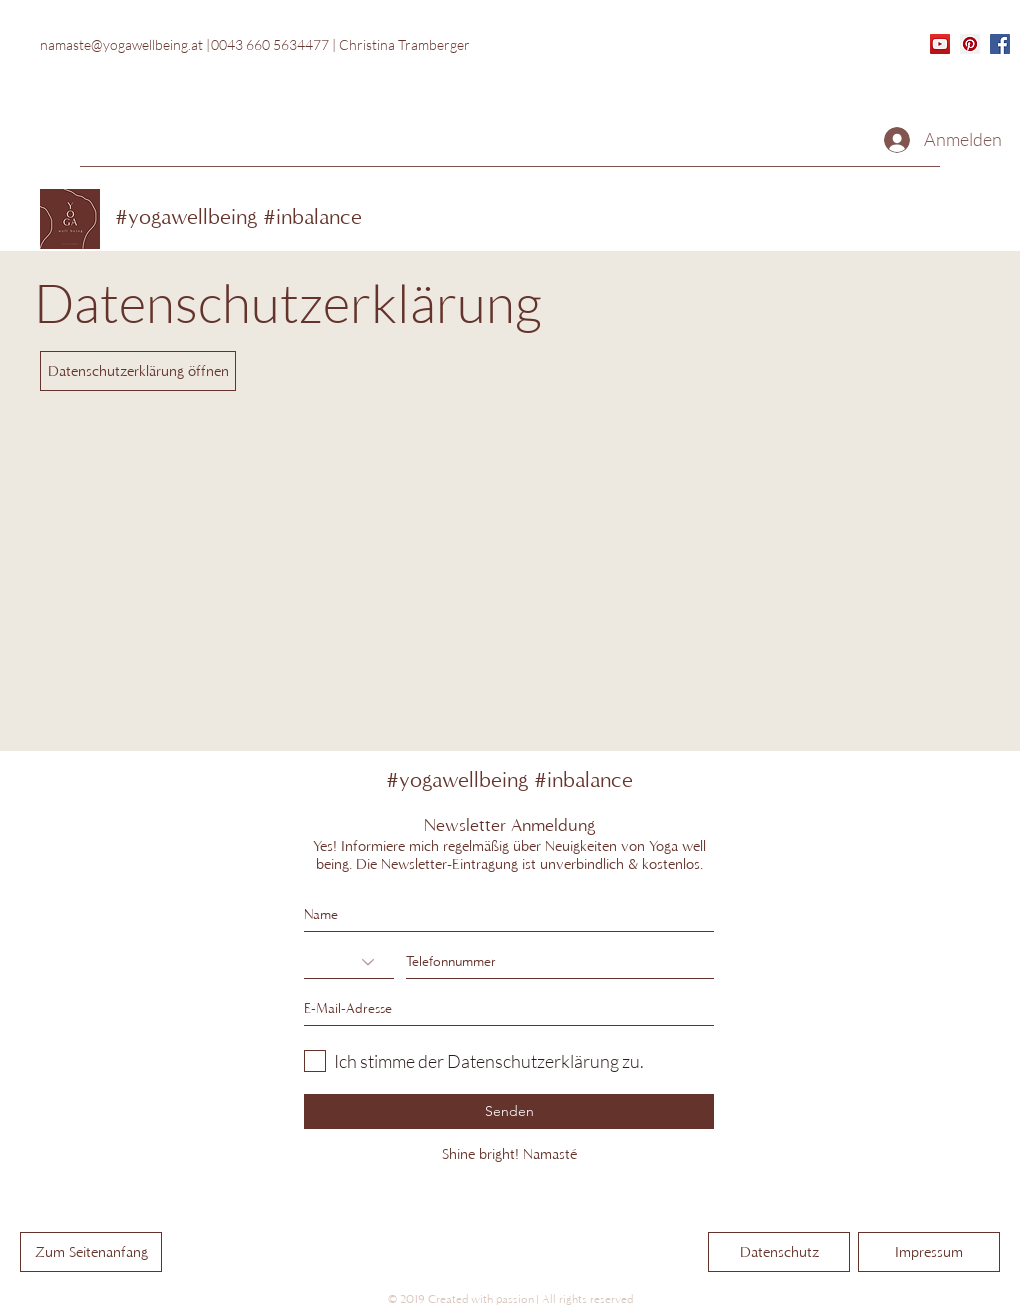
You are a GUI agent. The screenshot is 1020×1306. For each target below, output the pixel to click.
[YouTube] (940, 44)
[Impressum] (929, 1252)
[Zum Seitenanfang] (91, 1252)
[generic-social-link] (1000, 44)
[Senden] (509, 1111)
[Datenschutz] (779, 1252)
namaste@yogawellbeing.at (121, 44)
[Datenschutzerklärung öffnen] (138, 371)
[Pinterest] (970, 44)
